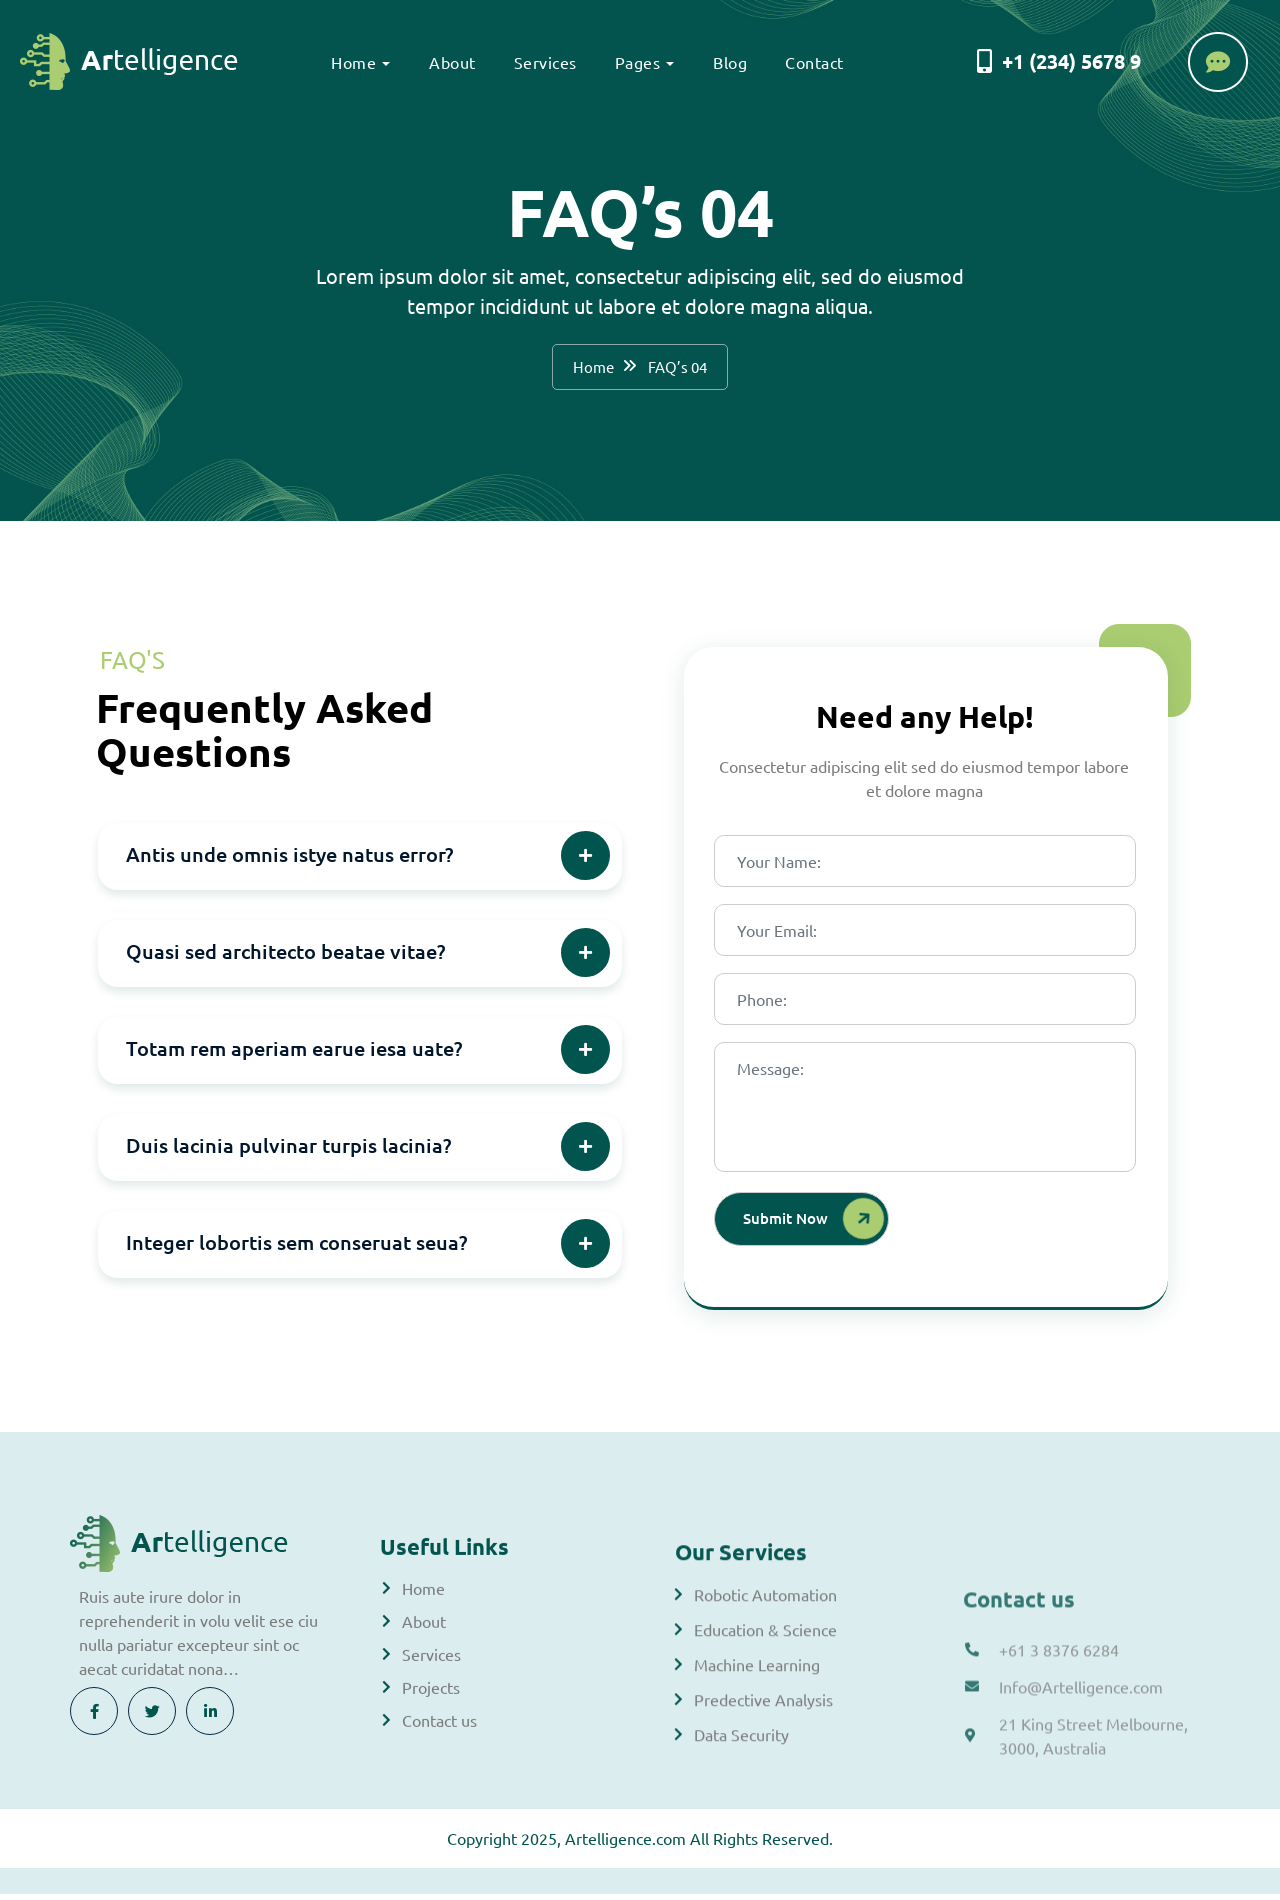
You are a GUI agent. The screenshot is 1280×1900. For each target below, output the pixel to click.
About (449, 62)
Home (350, 62)
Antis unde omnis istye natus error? (289, 859)
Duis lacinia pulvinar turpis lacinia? (288, 1150)
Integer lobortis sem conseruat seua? (296, 1247)
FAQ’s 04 (679, 369)
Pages (634, 62)
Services (541, 62)
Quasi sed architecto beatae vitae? (285, 956)
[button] (360, 861)
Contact (811, 62)
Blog (727, 62)
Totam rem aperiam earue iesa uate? (294, 1053)
